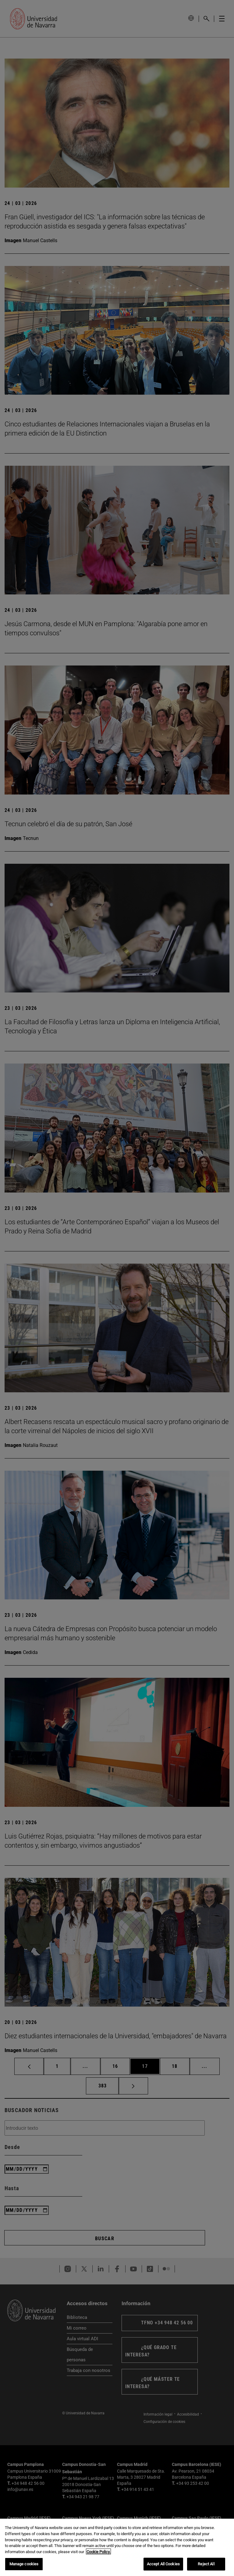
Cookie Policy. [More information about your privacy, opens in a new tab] (98, 2555)
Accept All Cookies (163, 2568)
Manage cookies (24, 2568)
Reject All (206, 2568)
